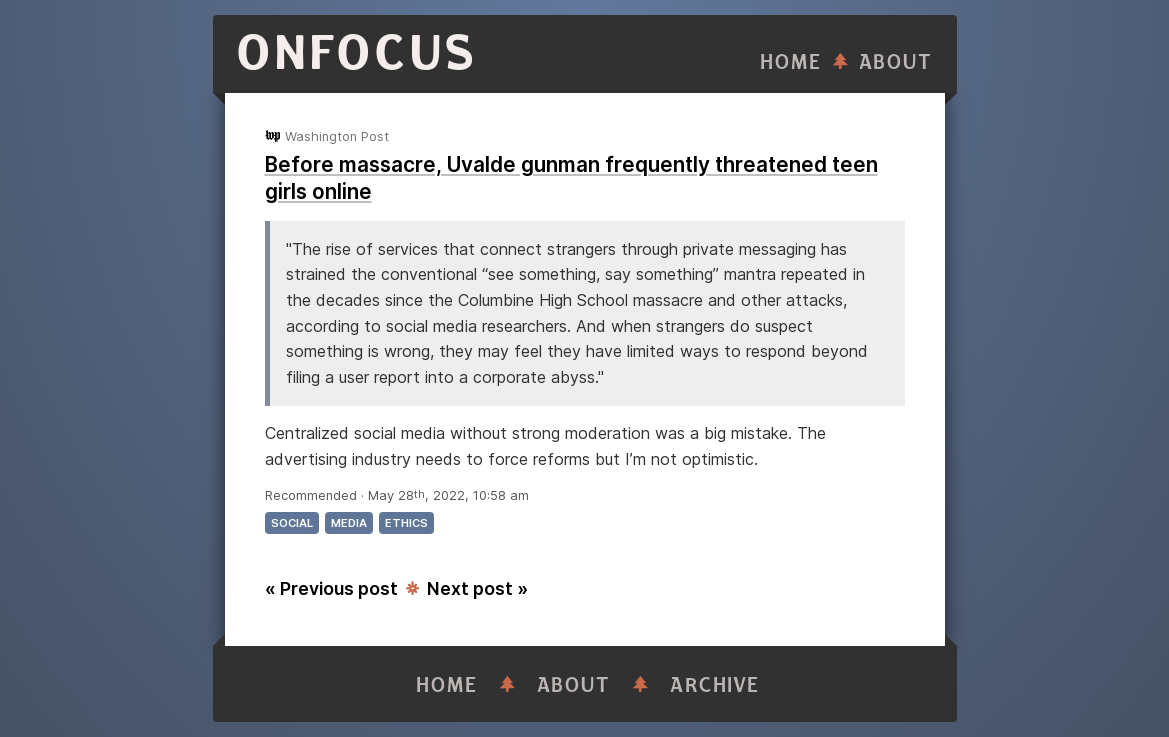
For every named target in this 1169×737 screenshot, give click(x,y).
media (349, 523)
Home (791, 62)
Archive (715, 685)
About (896, 62)
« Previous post (331, 588)
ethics (406, 523)
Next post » (477, 588)
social (292, 523)
